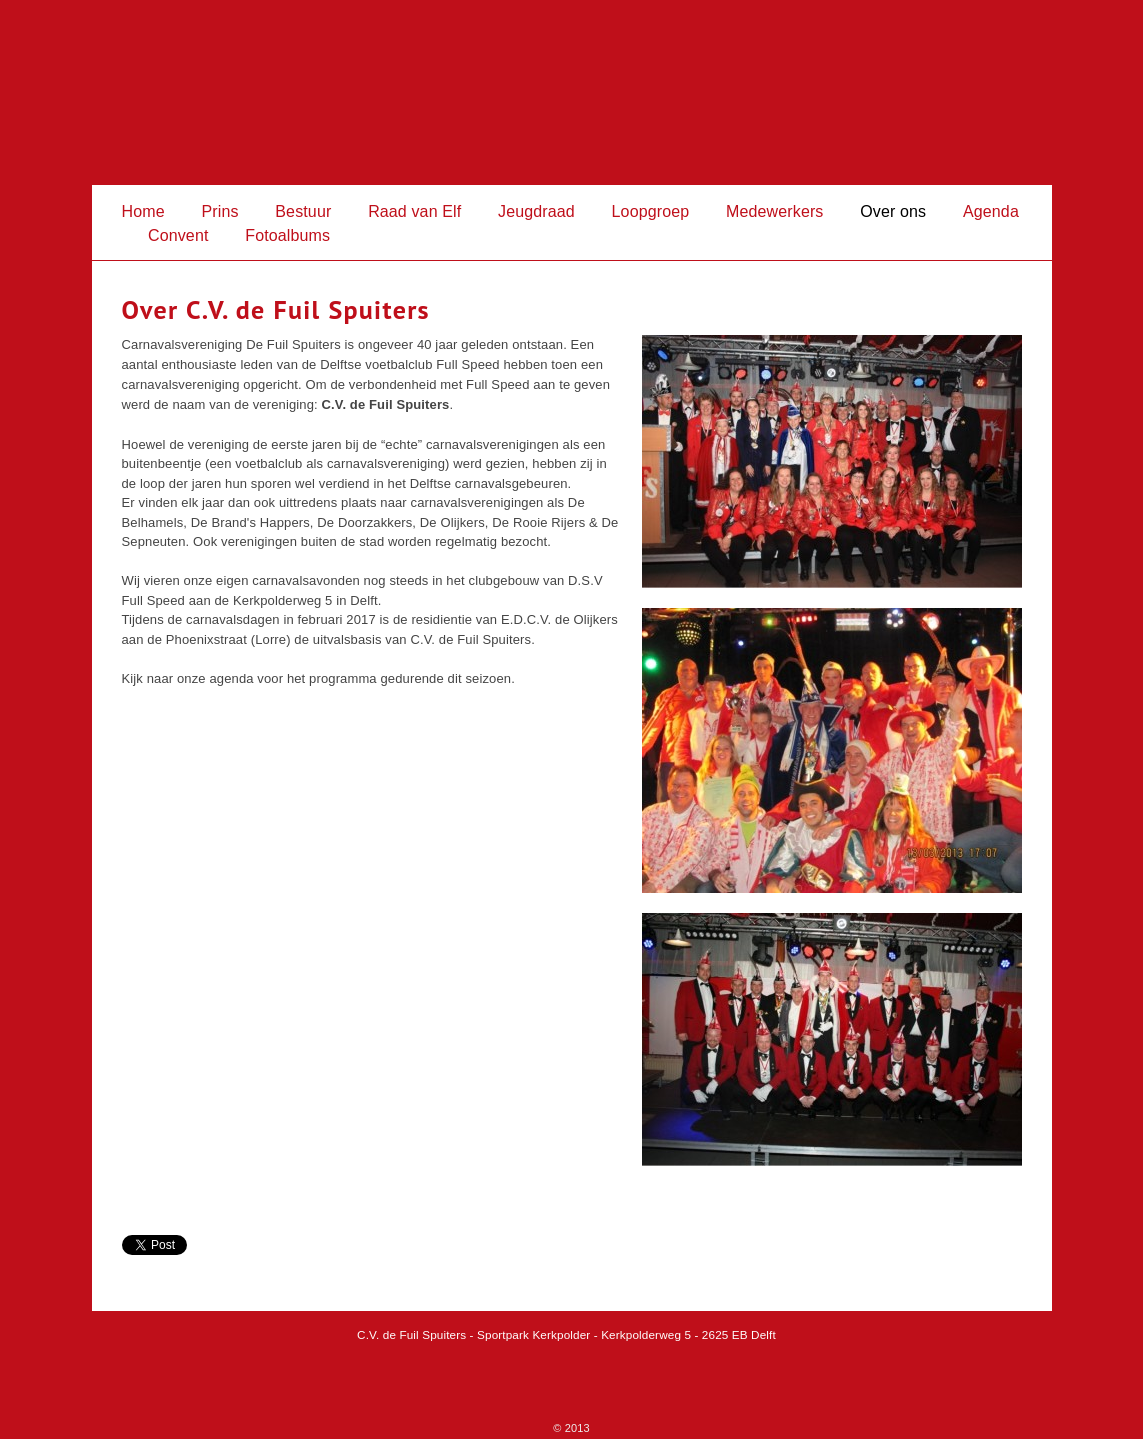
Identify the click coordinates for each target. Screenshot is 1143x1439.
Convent (178, 235)
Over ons (893, 211)
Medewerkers (774, 211)
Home (143, 211)
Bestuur (303, 211)
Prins (219, 211)
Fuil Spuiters (572, 92)
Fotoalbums (287, 235)
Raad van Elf (414, 211)
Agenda (991, 211)
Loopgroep (651, 211)
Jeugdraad (536, 211)
